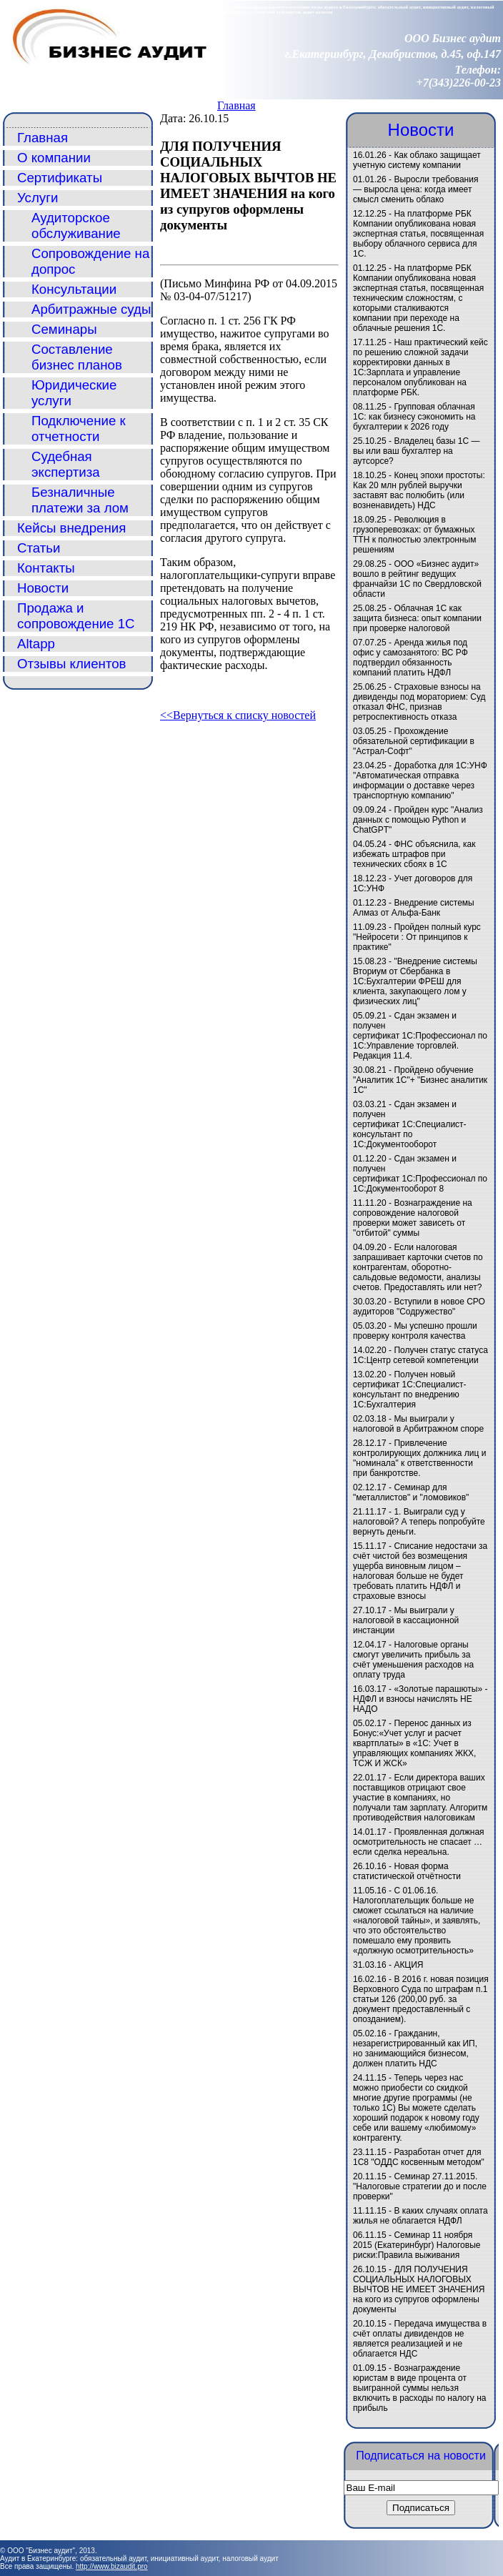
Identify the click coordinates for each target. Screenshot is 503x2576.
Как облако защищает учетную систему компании (417, 160)
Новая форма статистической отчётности (407, 1871)
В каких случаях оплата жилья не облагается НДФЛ (420, 2216)
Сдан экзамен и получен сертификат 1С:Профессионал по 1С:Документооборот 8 (420, 1174)
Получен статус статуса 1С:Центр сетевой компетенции (420, 1355)
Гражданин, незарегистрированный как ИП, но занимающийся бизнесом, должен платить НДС (415, 2048)
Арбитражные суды (91, 309)
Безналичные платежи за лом (80, 500)
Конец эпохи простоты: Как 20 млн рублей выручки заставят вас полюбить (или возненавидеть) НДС (419, 490)
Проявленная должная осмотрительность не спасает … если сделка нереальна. (418, 1842)
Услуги (37, 197)
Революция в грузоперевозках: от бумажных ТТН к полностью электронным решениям (414, 535)
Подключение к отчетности (78, 428)
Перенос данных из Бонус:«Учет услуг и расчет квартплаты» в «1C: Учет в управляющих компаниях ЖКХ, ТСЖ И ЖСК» (414, 1743)
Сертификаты (59, 177)
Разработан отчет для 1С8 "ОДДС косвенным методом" (418, 2157)
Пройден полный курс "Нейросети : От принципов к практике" (417, 937)
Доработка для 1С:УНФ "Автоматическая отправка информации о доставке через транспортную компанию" (420, 781)
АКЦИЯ (408, 1965)
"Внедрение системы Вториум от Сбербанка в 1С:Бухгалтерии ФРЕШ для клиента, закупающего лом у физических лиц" (415, 981)
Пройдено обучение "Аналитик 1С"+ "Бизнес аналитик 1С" (420, 1080)
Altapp (36, 643)
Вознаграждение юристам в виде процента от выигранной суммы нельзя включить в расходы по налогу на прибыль (419, 2388)
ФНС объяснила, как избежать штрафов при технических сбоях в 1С (414, 854)
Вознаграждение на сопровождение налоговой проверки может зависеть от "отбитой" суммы (412, 1218)
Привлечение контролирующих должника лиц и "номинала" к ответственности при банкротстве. (419, 1458)
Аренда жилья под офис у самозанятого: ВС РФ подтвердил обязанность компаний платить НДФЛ (410, 658)
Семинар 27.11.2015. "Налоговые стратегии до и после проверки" (420, 2186)
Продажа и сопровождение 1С (76, 615)
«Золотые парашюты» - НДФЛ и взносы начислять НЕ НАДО (420, 1699)
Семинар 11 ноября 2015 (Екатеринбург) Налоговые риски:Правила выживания (416, 2245)
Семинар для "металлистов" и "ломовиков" (411, 1492)
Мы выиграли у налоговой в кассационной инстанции (406, 1620)
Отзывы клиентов (71, 663)
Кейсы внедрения (71, 527)
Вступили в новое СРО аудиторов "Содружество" (419, 1307)
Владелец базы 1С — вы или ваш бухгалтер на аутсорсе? (416, 451)
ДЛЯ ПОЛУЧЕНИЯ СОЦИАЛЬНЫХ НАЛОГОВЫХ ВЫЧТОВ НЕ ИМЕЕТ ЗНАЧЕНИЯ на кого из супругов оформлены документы (418, 2289)
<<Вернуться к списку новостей (238, 715)
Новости (43, 587)
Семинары (64, 329)
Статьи (38, 547)
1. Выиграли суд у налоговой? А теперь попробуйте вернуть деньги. (419, 1522)
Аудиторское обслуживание (76, 225)
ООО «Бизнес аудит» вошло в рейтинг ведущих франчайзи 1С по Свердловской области (417, 579)
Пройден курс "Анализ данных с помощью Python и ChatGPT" (418, 820)
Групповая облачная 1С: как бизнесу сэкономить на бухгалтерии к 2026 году (414, 417)
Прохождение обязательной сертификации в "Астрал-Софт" (413, 741)
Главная (236, 105)
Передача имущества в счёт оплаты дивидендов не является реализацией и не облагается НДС (420, 2339)
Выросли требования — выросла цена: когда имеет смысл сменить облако (415, 189)
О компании (54, 157)
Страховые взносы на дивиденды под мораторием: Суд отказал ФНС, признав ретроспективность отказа (419, 702)
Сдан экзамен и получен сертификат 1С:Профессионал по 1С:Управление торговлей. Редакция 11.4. (420, 1036)
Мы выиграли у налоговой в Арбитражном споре (418, 1424)
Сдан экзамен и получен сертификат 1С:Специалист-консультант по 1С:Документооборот (410, 1124)
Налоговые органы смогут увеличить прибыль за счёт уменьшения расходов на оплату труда (413, 1660)
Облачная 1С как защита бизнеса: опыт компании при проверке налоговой (417, 618)
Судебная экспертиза (65, 464)
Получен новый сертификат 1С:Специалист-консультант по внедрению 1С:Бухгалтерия (410, 1389)
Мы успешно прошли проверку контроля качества (415, 1331)
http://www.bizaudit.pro (112, 2566)
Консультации (73, 289)
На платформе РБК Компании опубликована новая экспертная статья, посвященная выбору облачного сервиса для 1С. (418, 234)
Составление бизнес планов (76, 357)
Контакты (46, 567)
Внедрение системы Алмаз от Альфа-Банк (413, 908)
